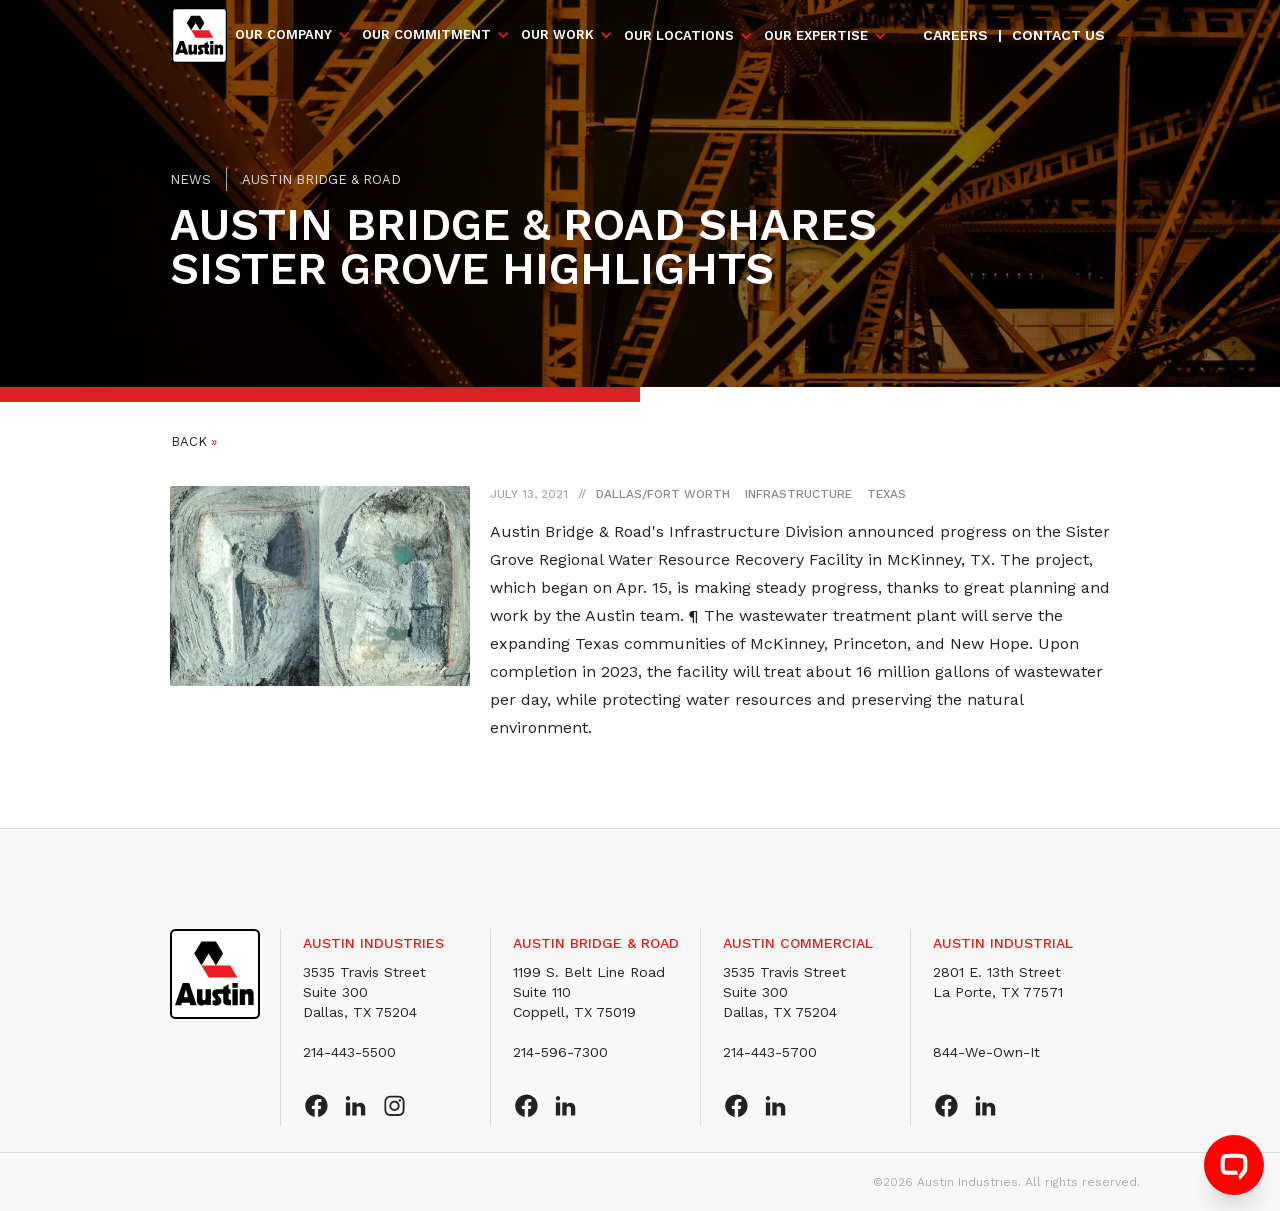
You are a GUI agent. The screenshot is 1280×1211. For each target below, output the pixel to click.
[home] (199, 35)
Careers (955, 35)
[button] (293, 35)
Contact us (1058, 35)
